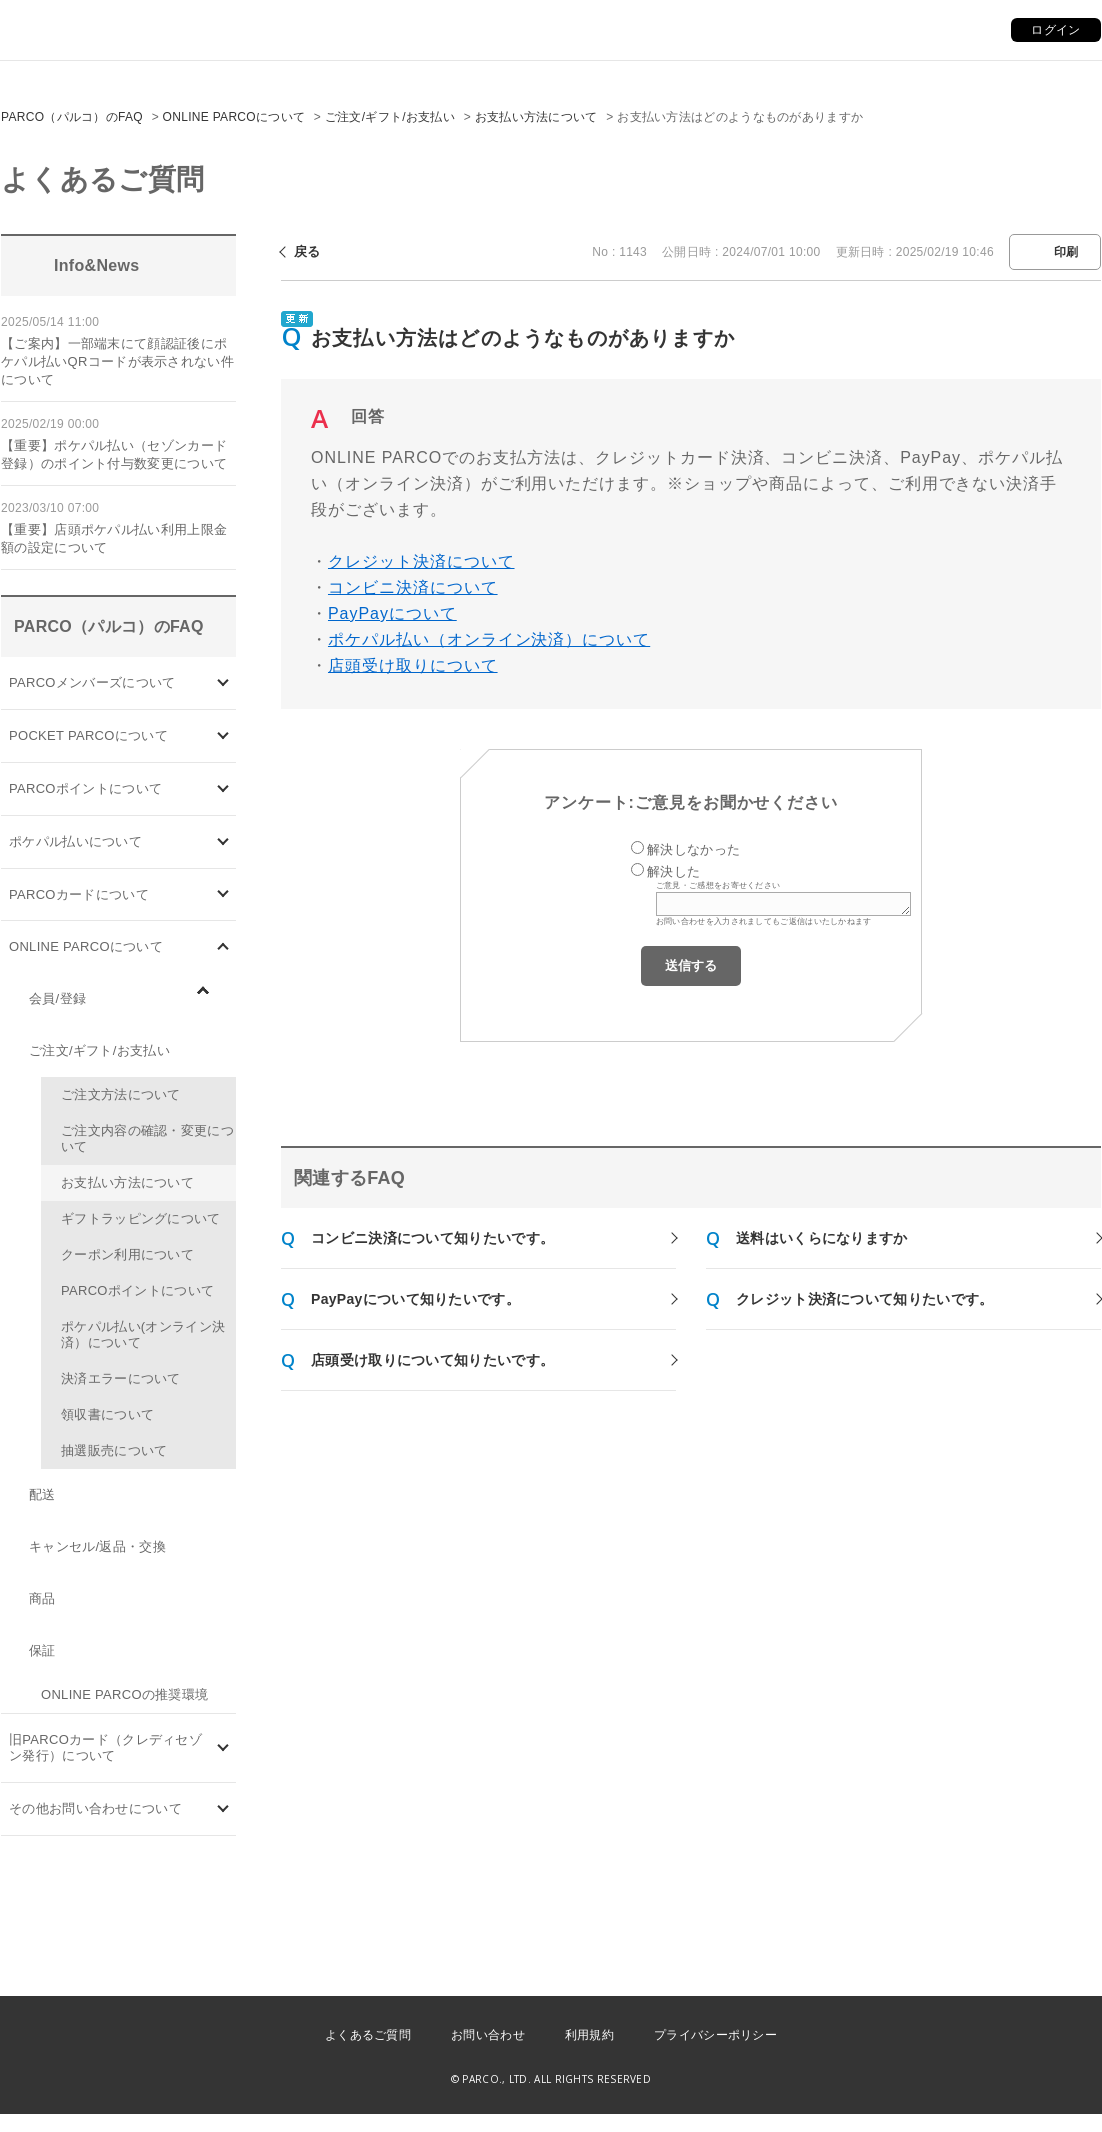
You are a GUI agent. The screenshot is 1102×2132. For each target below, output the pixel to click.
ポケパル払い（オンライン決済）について (489, 639)
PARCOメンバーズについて (92, 682)
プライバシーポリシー (715, 2035)
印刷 (1066, 252)
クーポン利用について (127, 1254)
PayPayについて (392, 613)
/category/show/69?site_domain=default (223, 947)
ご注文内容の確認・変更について (147, 1138)
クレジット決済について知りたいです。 (864, 1299)
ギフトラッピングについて (141, 1218)
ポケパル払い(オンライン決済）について (143, 1334)
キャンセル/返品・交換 (97, 1546)
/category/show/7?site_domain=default (223, 1748)
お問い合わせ (488, 2035)
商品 (42, 1598)
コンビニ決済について (413, 587)
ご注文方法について (121, 1094)
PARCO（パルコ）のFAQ (72, 117)
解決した (673, 871)
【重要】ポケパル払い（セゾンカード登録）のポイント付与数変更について (114, 454)
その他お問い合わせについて (95, 1808)
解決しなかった (693, 849)
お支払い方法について (536, 117)
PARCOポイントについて (85, 788)
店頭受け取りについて (413, 665)
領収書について (107, 1414)
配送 (42, 1494)
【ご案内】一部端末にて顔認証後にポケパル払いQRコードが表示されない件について (117, 361)
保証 (42, 1650)
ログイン (1055, 30)
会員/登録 (57, 998)
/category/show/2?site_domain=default (223, 788)
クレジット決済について (421, 561)
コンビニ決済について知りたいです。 (432, 1238)
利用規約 (589, 2035)
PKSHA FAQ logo (992, 2081)
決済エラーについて (121, 1378)
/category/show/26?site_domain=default (223, 841)
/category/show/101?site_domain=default (223, 894)
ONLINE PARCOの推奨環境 (124, 1694)
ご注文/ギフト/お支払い (390, 117)
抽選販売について (114, 1450)
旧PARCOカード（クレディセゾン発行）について (105, 1747)
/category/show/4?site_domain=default (223, 735)
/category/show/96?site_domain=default (213, 1001)
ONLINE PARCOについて (234, 117)
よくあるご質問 (368, 2035)
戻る (307, 251)
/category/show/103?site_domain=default (223, 682)
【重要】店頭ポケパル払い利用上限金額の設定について (114, 538)
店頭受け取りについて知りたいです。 (432, 1360)
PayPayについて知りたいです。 (415, 1299)
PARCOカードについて (79, 894)
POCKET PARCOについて (88, 735)
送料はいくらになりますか (822, 1238)
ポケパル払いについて (75, 841)
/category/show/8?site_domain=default (223, 1809)
